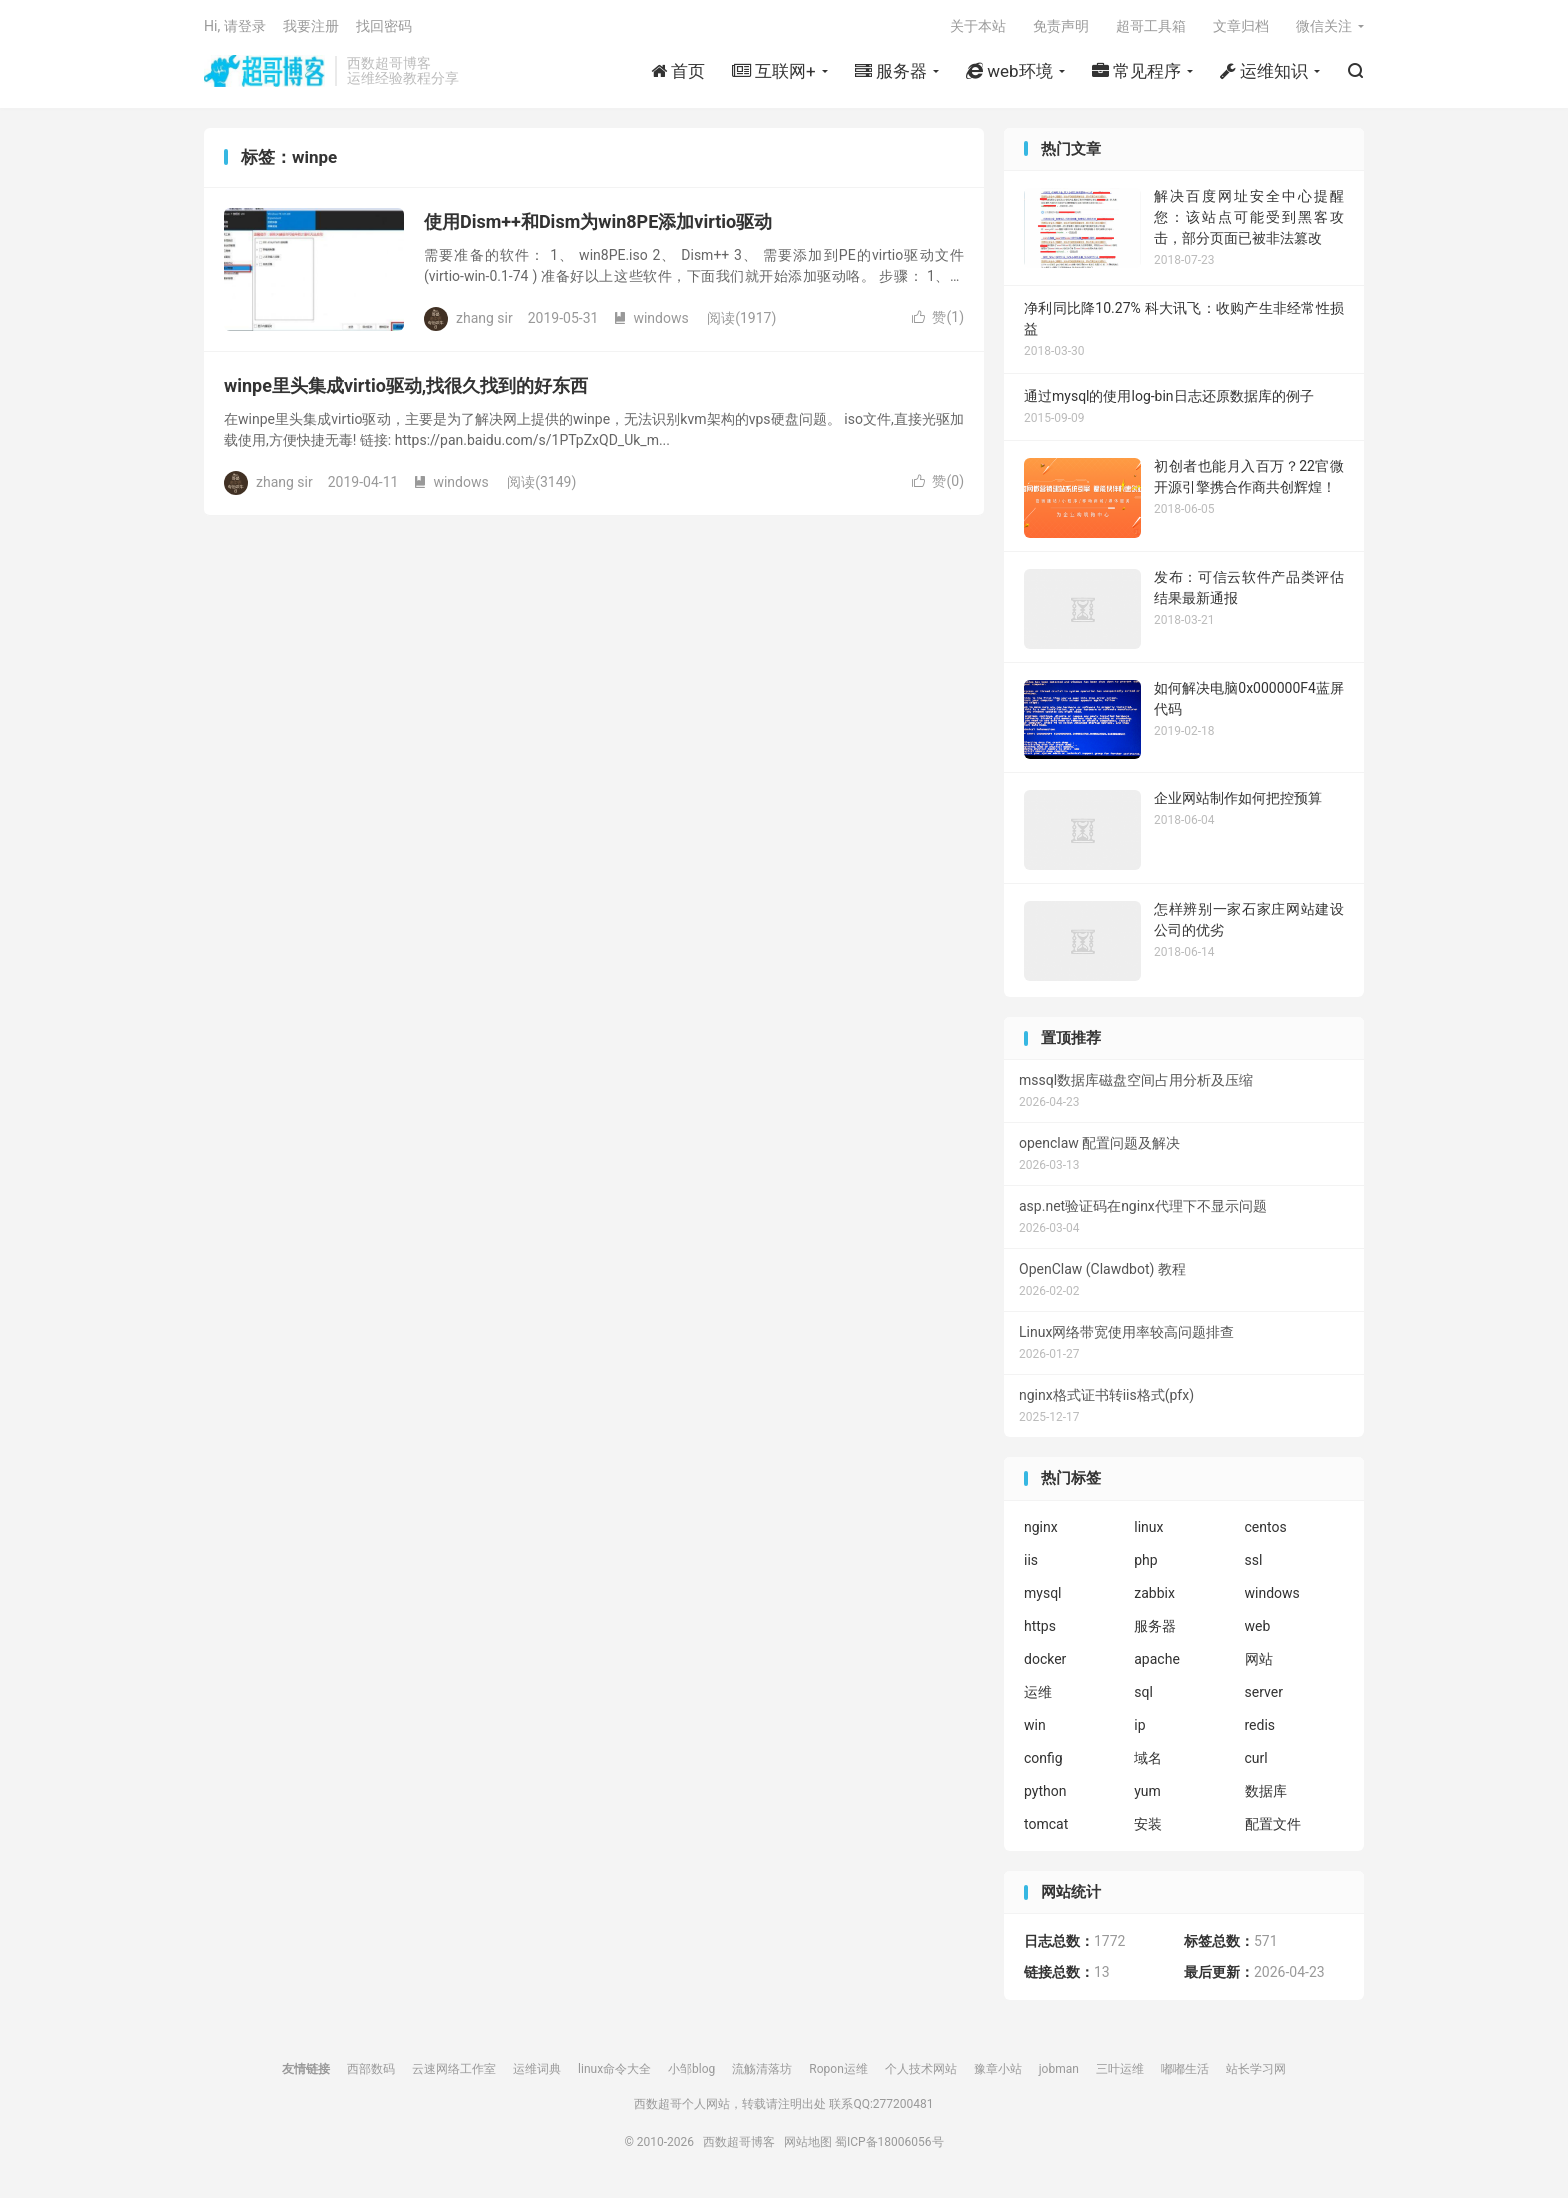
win (1035, 1725)
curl (1256, 1758)
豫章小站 (998, 2069)
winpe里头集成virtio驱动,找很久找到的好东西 (406, 385)
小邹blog (691, 2069)
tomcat (1046, 1824)
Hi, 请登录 (235, 26)
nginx (1041, 1527)
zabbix (1154, 1593)
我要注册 (311, 26)
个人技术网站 (921, 2069)
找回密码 (384, 26)
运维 (1038, 1692)
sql (1143, 1692)
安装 (1148, 1824)
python (1045, 1791)
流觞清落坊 (762, 2069)
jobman (1059, 2069)
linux (1148, 1527)
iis (1031, 1560)
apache (1157, 1659)
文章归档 (1241, 26)
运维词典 (537, 2069)
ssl (1254, 1560)
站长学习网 (1256, 2069)
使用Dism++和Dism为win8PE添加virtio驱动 (598, 221)
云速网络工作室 (454, 2069)
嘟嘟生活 (1185, 2069)
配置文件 (1273, 1824)
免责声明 (1061, 26)
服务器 (1155, 1626)
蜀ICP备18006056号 (889, 2142)
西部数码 (371, 2069)
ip (1139, 1725)
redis (1260, 1725)
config (1043, 1758)
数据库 (1266, 1791)
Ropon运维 (838, 2069)
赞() (938, 317)
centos (1266, 1527)
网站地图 (808, 2142)
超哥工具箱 (1151, 26)
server (1264, 1692)
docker (1045, 1659)
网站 (1259, 1659)
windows (650, 318)
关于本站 (978, 26)
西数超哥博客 (264, 71)
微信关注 (1324, 26)
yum (1147, 1791)
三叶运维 (1120, 2069)
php (1145, 1560)
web (1258, 1626)
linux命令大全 (614, 2069)
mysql (1043, 1593)
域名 (1148, 1758)
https (1040, 1626)
